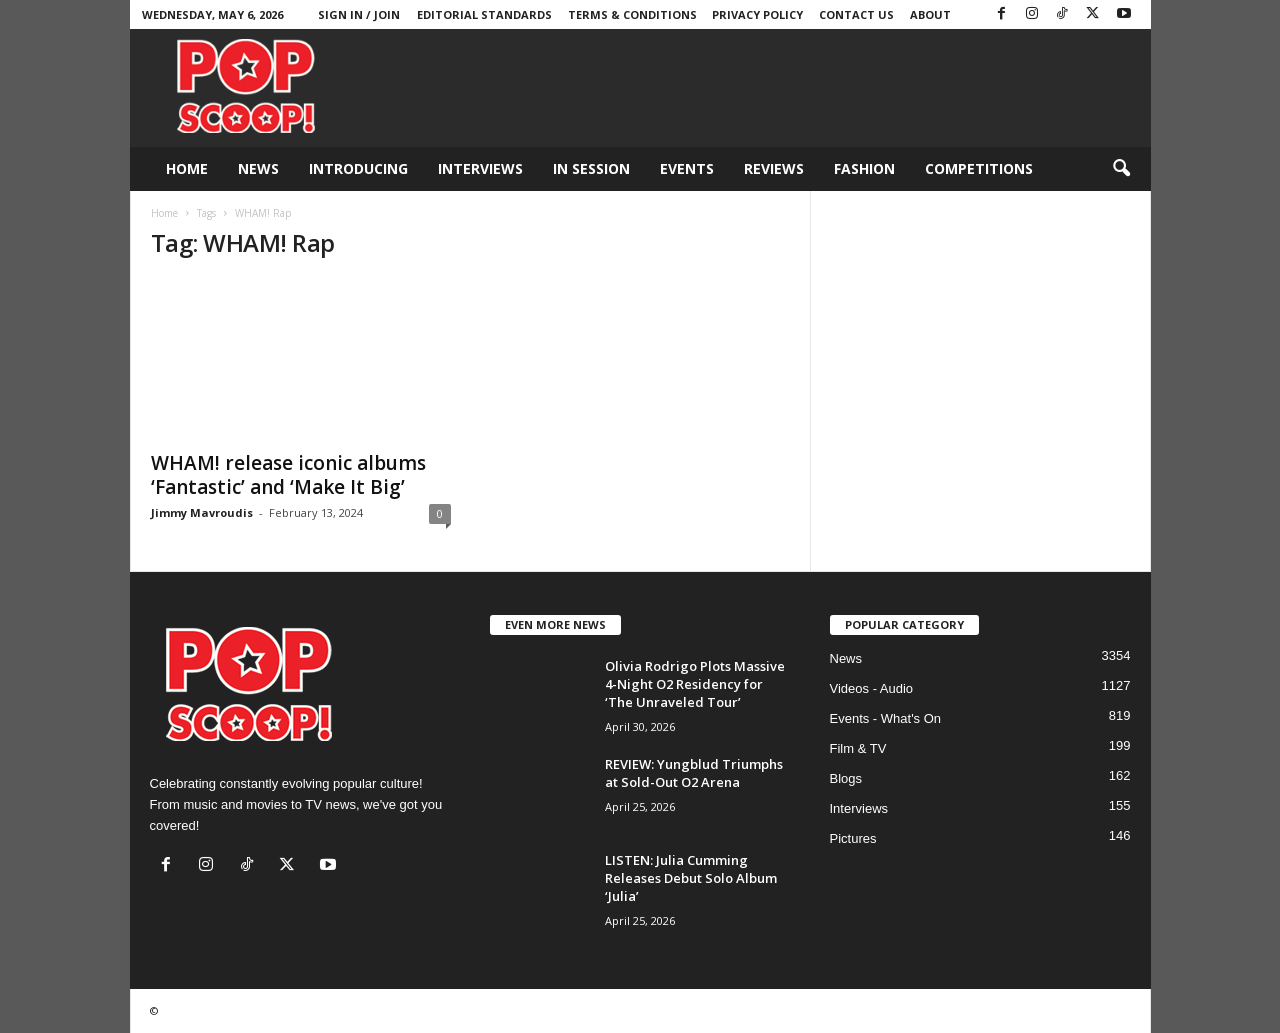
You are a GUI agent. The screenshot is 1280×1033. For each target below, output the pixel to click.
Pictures (853, 838)
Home (187, 168)
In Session (591, 168)
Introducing (358, 168)
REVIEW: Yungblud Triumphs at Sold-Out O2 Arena (694, 773)
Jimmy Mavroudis (202, 512)
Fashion (864, 168)
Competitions (979, 168)
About (930, 14)
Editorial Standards (484, 14)
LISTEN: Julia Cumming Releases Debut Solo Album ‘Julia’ (691, 878)
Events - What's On (886, 718)
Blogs (846, 778)
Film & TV (858, 748)
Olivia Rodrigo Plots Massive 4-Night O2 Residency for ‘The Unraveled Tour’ (695, 684)
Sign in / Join (359, 14)
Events (687, 168)
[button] (1121, 169)
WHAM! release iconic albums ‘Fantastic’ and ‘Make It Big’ (288, 475)
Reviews (774, 168)
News (258, 168)
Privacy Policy (757, 14)
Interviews (480, 168)
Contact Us (856, 14)
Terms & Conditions (632, 14)
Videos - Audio (872, 688)
